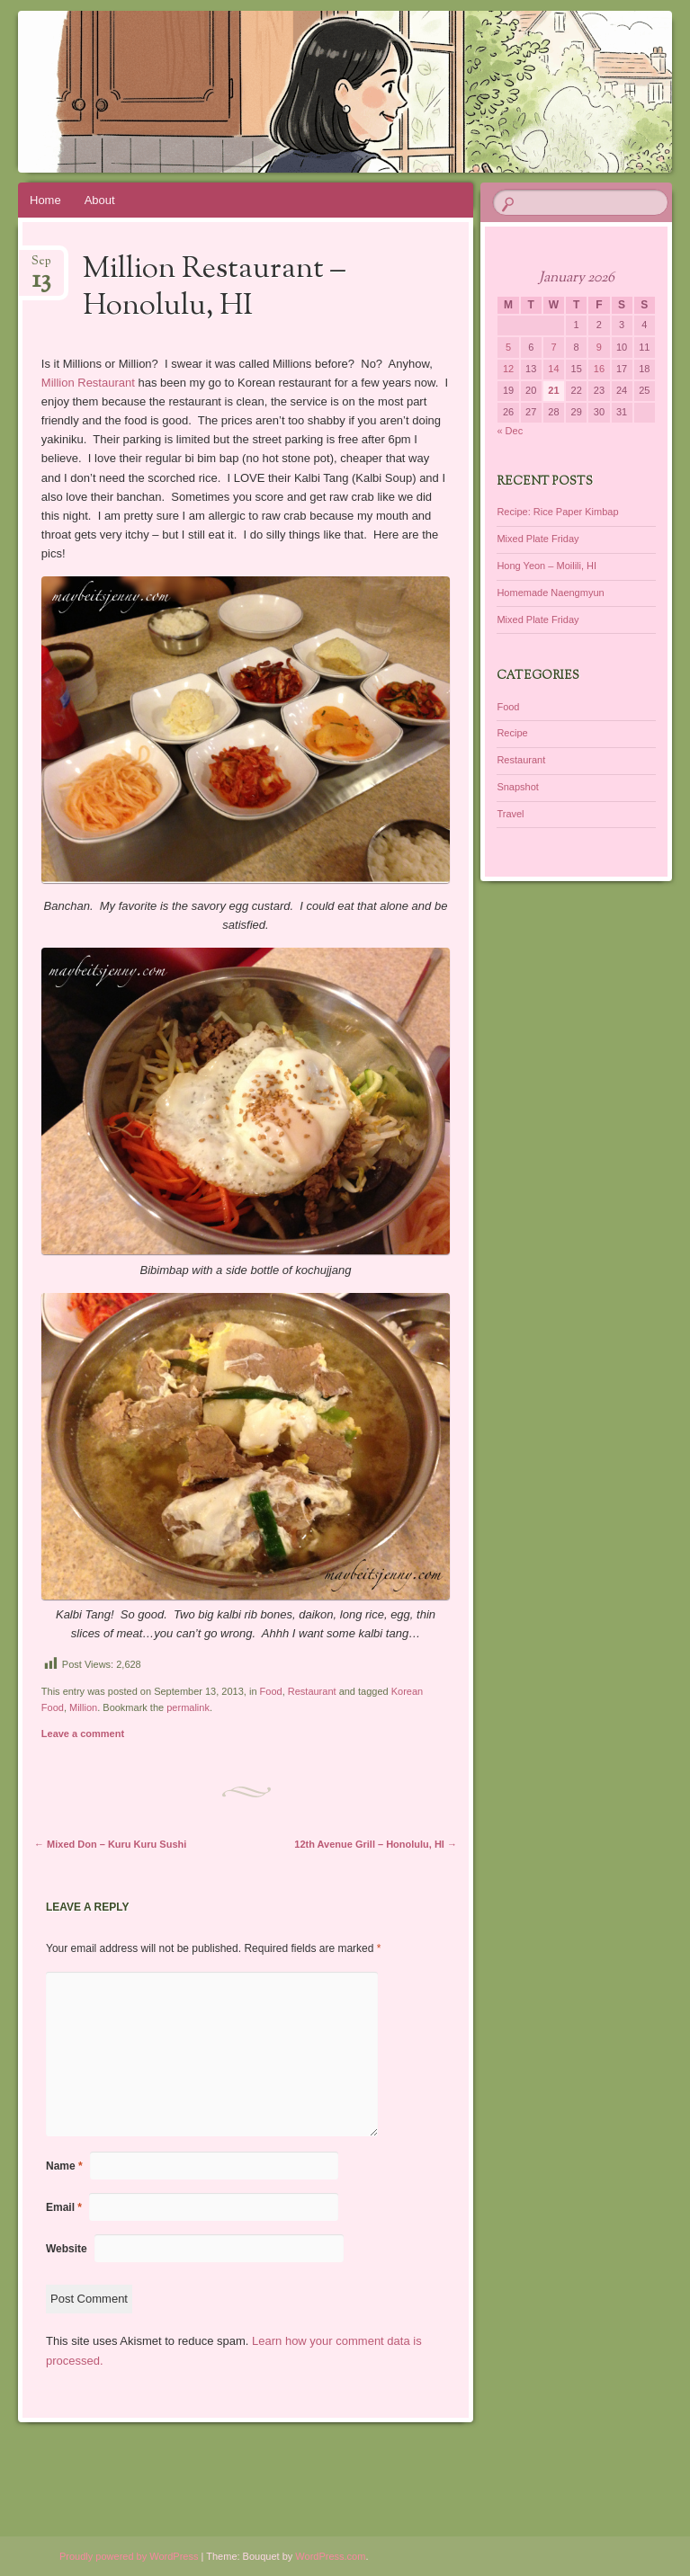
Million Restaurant (90, 382)
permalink (188, 1707)
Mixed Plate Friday (537, 538)
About (100, 200)
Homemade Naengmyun (550, 592)
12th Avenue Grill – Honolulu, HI (375, 1844)
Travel (510, 813)
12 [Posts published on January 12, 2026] (508, 368)
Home (45, 200)
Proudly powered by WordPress (128, 2556)
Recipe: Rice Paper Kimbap (557, 511)
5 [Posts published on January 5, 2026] (508, 347)
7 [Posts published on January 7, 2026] (553, 347)
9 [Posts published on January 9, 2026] (599, 347)
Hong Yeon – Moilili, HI (546, 565)
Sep (41, 267)
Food (271, 1691)
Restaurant (312, 1691)
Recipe (512, 732)
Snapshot (517, 786)
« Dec (510, 430)
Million (83, 1707)
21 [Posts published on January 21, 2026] (553, 390)
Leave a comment (82, 1733)
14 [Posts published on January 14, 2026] (553, 368)
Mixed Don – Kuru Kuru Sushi (110, 1844)
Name (64, 2166)
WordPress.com (330, 2556)
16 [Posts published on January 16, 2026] (599, 368)
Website (66, 2248)
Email (64, 2207)
